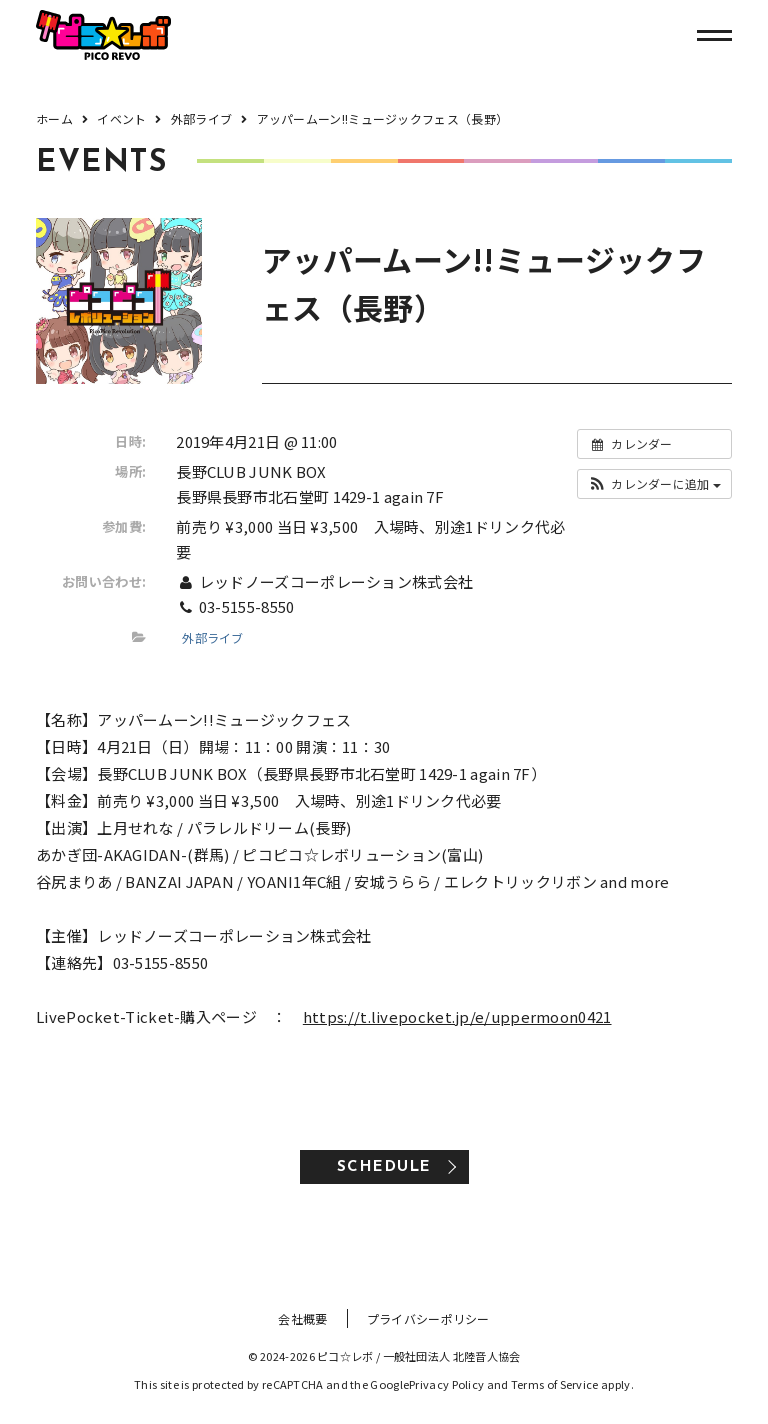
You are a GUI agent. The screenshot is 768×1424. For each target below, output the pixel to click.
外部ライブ (213, 637)
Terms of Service (555, 1384)
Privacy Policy (446, 1384)
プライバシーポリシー (428, 1318)
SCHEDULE (384, 1167)
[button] (654, 484)
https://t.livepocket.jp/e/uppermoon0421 (457, 1016)
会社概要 (302, 1318)
